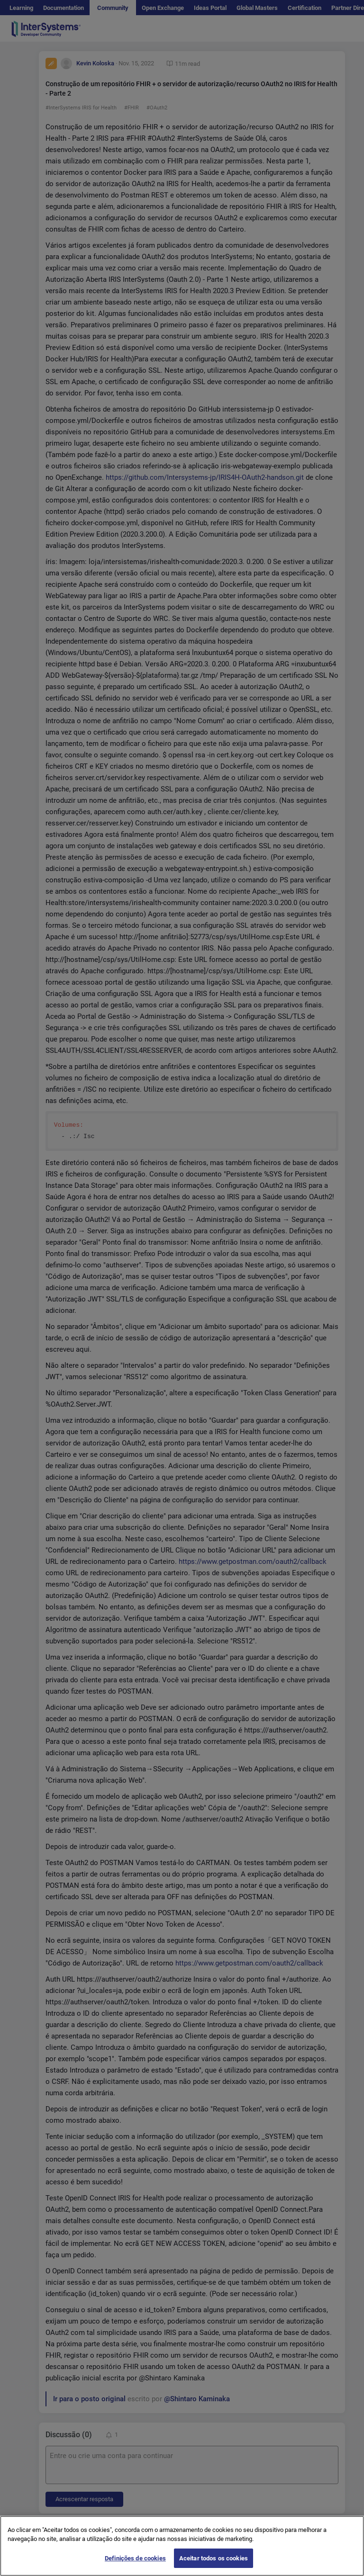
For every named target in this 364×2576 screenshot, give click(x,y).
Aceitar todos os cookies (213, 2565)
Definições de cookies (135, 2565)
